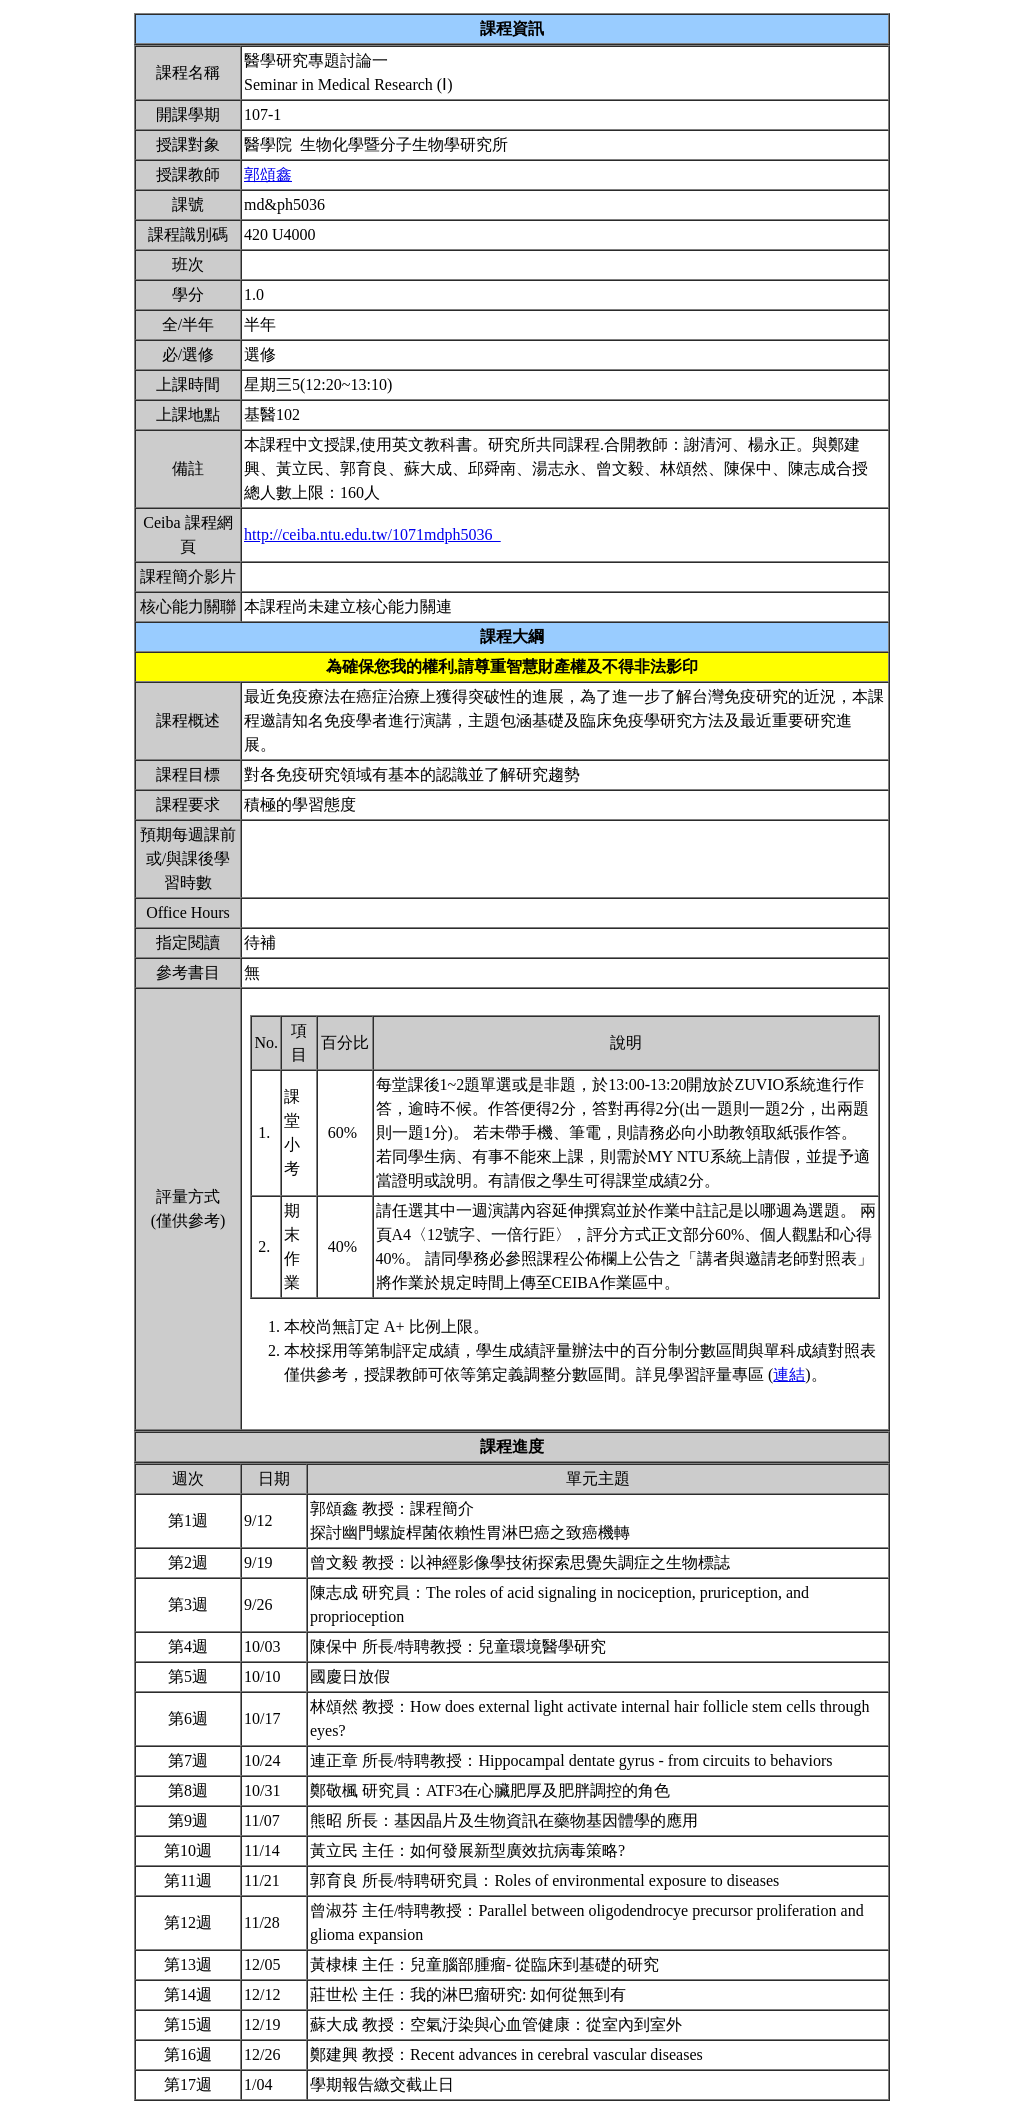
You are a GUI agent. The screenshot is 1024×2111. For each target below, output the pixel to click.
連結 (789, 1374)
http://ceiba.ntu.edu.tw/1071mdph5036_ (372, 534)
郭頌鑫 (268, 174)
